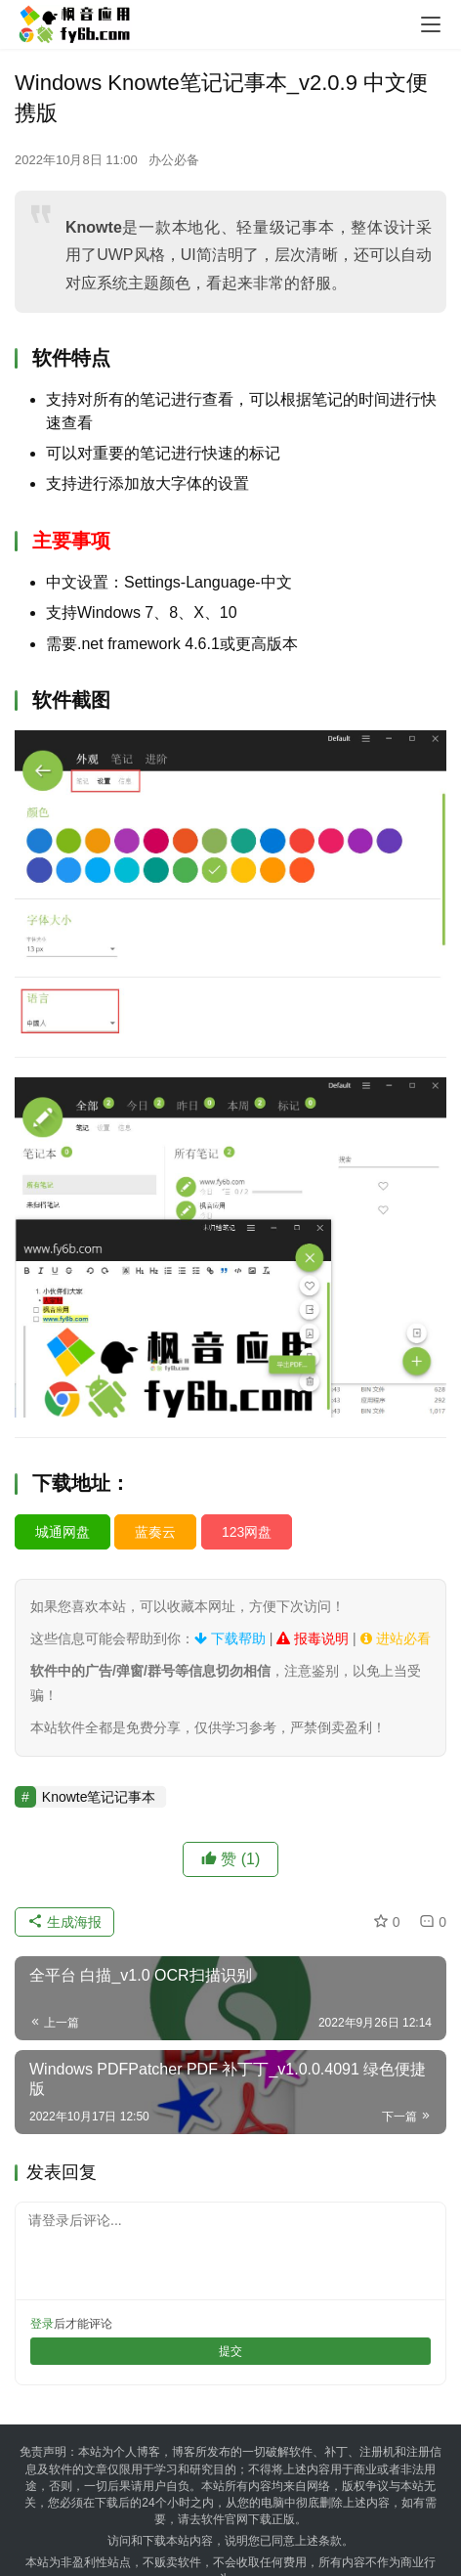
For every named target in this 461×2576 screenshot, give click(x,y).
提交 (230, 2351)
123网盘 (247, 1532)
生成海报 (64, 1922)
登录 (42, 2324)
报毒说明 (312, 1638)
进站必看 (395, 1638)
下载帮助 (230, 1638)
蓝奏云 (155, 1532)
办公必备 (173, 160)
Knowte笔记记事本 (99, 1797)
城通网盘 (62, 1532)
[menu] (430, 24)
